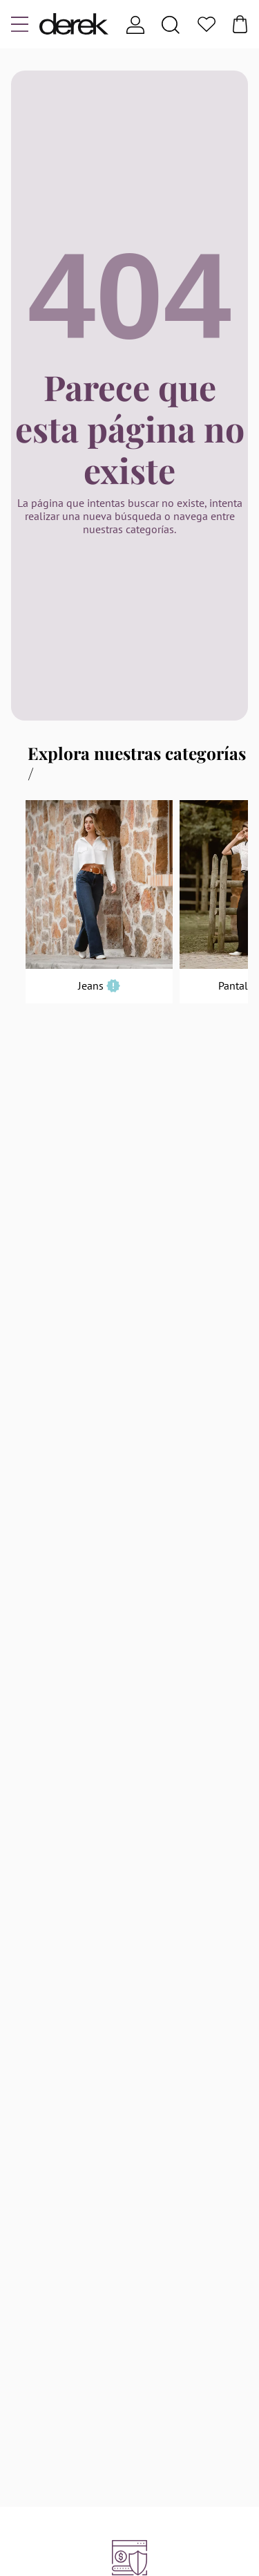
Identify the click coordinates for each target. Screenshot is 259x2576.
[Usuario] (135, 24)
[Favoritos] (206, 25)
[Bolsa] (240, 24)
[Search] (171, 24)
